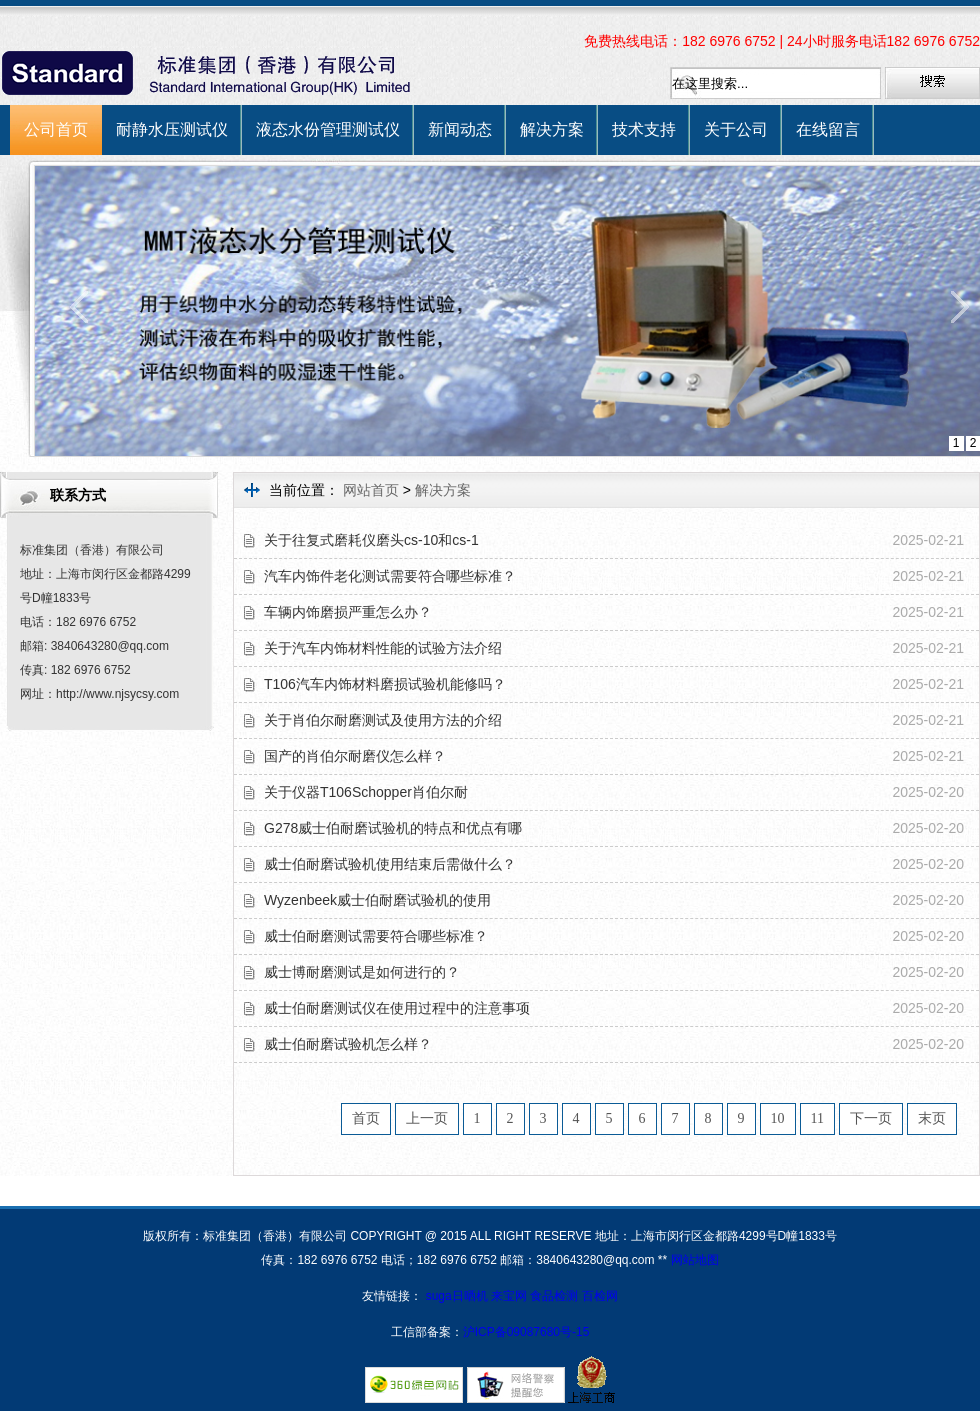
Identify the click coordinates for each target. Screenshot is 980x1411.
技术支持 (644, 129)
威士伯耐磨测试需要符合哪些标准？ (376, 936)
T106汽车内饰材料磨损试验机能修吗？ (385, 684)
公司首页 (56, 129)
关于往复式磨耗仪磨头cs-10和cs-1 (371, 540)
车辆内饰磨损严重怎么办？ (348, 612)
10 (778, 1118)
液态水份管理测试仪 (328, 129)
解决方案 (552, 129)
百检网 (600, 1296)
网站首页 (371, 490)
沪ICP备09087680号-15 (526, 1332)
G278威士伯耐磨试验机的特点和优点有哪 (393, 828)
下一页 (871, 1118)
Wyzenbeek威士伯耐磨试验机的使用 (377, 900)
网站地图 (695, 1260)
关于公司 (736, 129)
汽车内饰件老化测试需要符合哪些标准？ (390, 576)
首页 (366, 1118)
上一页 (427, 1118)
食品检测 (554, 1296)
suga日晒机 (458, 1296)
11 (817, 1118)
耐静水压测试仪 (172, 129)
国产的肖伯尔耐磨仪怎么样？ (355, 756)
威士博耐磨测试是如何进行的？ (362, 972)
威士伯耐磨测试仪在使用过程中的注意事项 (397, 1008)
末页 (932, 1118)
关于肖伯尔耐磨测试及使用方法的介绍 (383, 720)
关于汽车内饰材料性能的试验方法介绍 (383, 648)
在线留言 (828, 129)
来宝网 (510, 1296)
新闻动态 (460, 129)
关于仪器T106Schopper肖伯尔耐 (366, 792)
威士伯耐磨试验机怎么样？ (348, 1044)
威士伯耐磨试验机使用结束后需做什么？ (390, 864)
